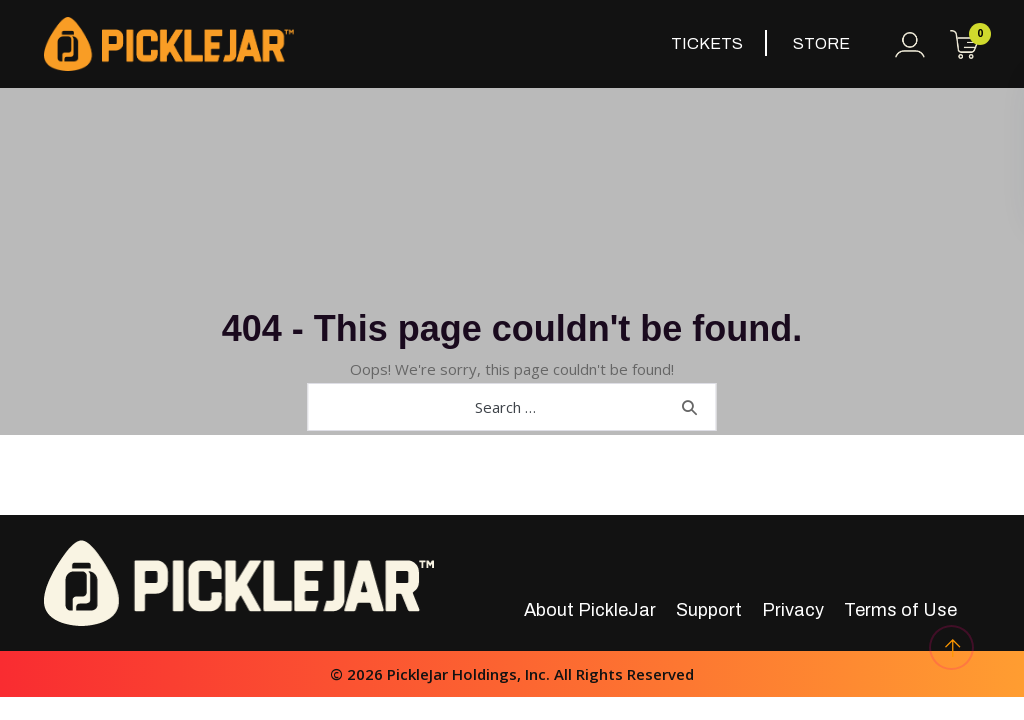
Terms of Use (900, 610)
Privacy (793, 610)
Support (709, 610)
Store (821, 43)
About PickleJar (590, 610)
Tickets (707, 43)
